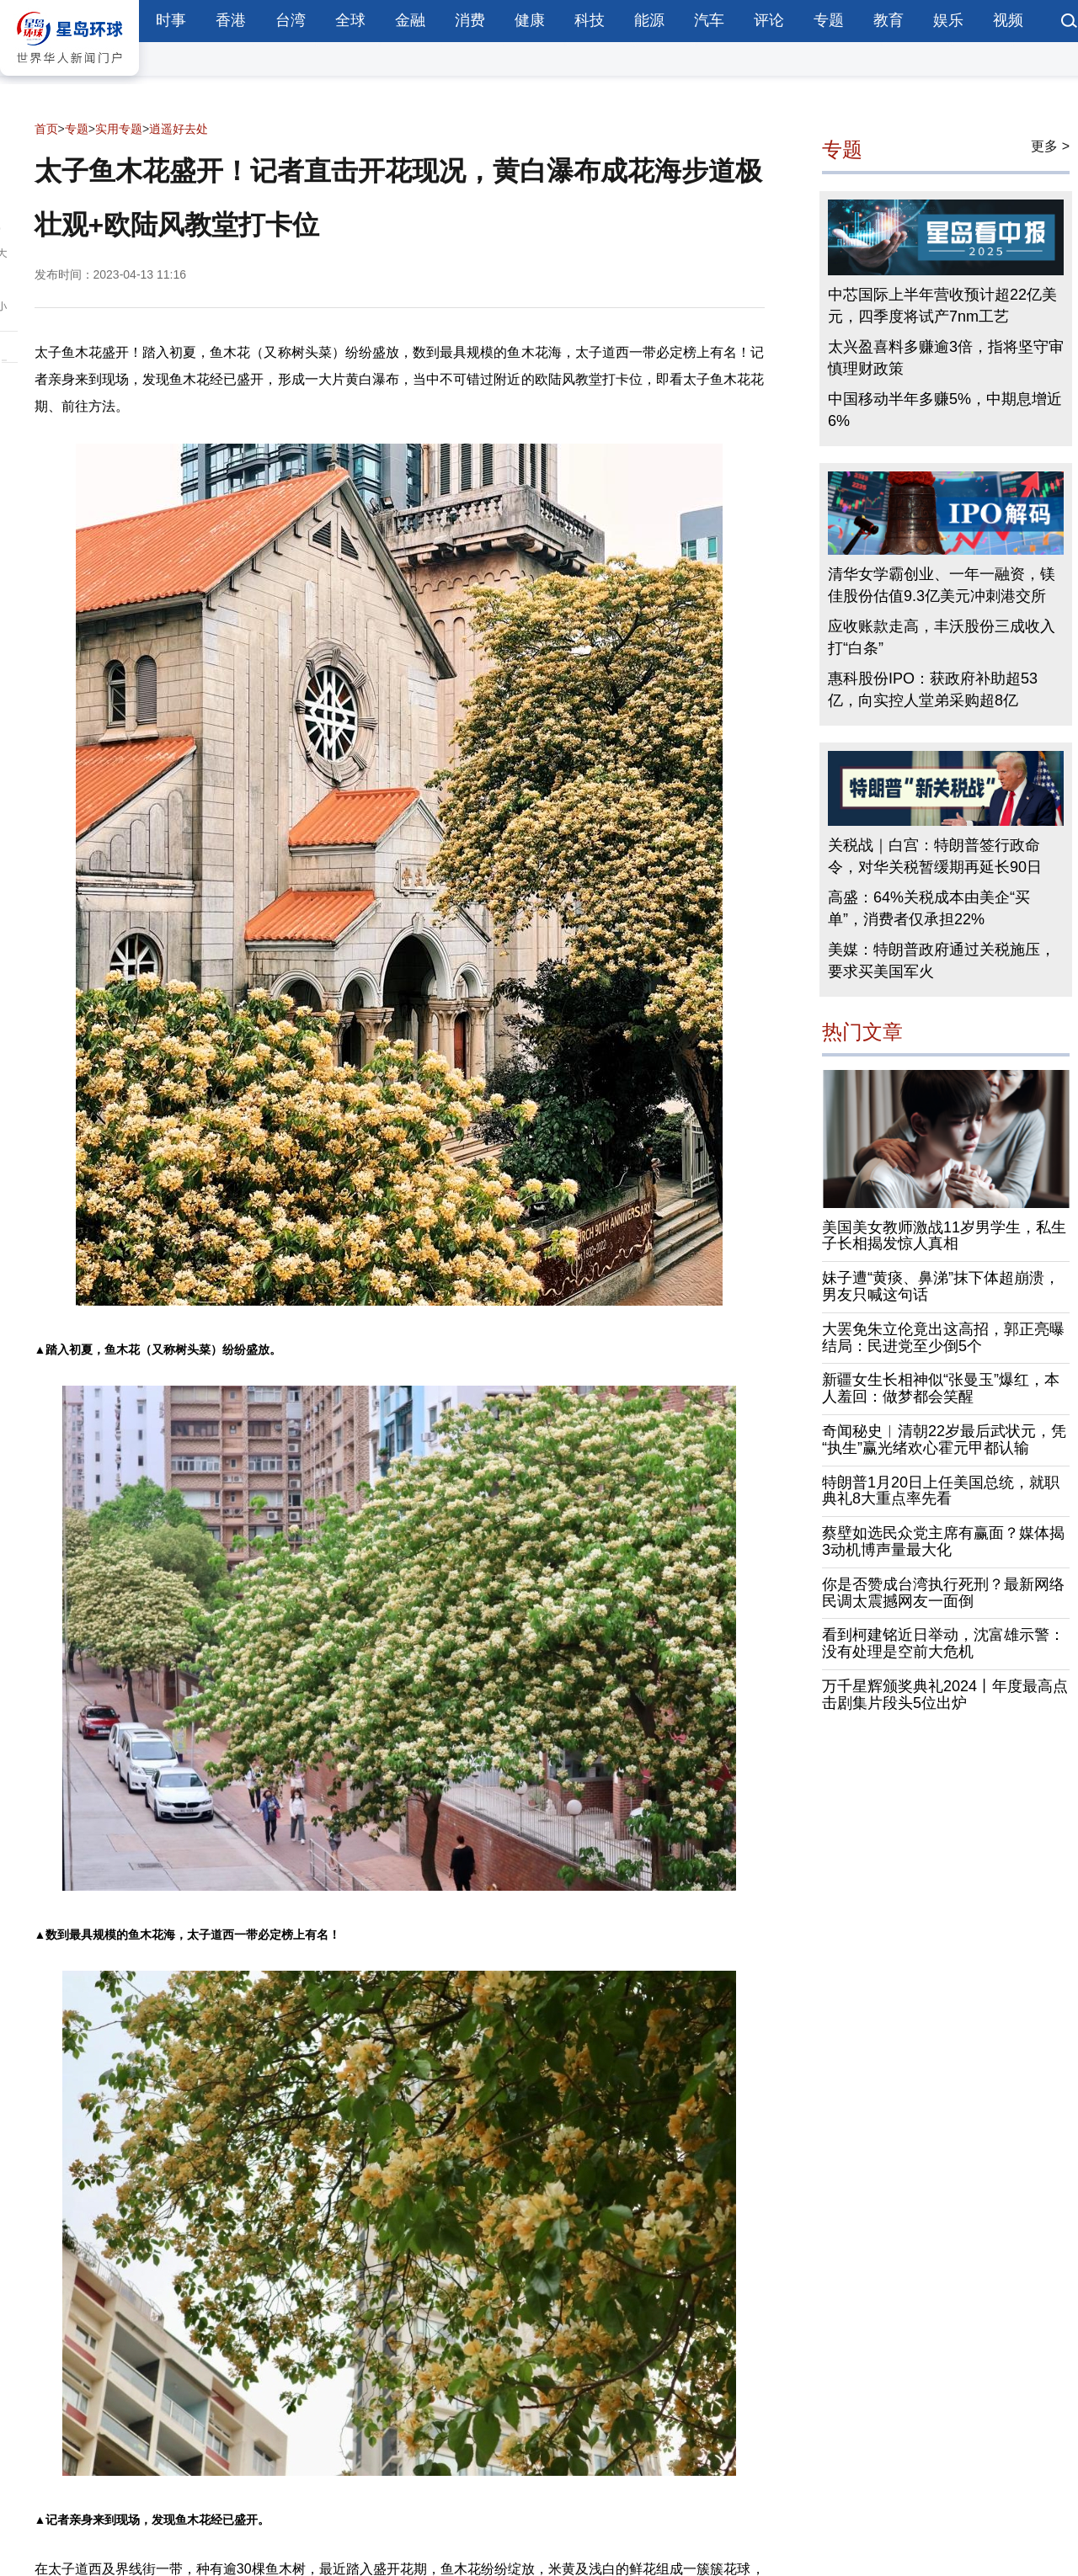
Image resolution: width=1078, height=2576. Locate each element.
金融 (410, 20)
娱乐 (948, 20)
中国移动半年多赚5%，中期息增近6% (945, 410)
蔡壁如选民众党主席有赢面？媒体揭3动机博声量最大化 (943, 1541)
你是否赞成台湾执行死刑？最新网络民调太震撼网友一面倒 (943, 1593)
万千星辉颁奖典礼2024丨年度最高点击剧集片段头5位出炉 (945, 1694)
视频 (1008, 20)
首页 (46, 129)
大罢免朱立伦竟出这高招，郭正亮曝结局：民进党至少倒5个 (943, 1338)
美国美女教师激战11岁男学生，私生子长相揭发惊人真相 (944, 1236)
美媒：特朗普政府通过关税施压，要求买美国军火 (941, 960)
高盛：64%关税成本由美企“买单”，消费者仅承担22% (929, 908)
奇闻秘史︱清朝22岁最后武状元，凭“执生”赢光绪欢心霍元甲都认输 (944, 1439)
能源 (649, 20)
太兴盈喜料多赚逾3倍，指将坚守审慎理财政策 (946, 357)
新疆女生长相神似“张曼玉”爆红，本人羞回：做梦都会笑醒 (940, 1389)
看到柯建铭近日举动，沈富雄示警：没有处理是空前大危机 (943, 1644)
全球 (350, 20)
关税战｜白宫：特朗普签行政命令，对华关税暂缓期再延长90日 (935, 856)
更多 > (1050, 146)
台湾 (290, 20)
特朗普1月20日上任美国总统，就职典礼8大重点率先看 (940, 1491)
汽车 (709, 20)
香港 (231, 20)
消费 (470, 20)
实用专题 (118, 129)
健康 (530, 20)
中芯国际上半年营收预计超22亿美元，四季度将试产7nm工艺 (942, 305)
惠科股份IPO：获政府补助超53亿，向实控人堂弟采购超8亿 (933, 689)
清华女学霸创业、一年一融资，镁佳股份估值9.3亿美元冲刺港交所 (941, 585)
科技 (589, 20)
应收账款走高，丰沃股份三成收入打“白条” (941, 637)
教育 (888, 20)
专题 (829, 20)
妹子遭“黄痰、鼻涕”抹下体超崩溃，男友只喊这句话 (940, 1286)
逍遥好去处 (178, 129)
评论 (769, 20)
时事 (171, 20)
